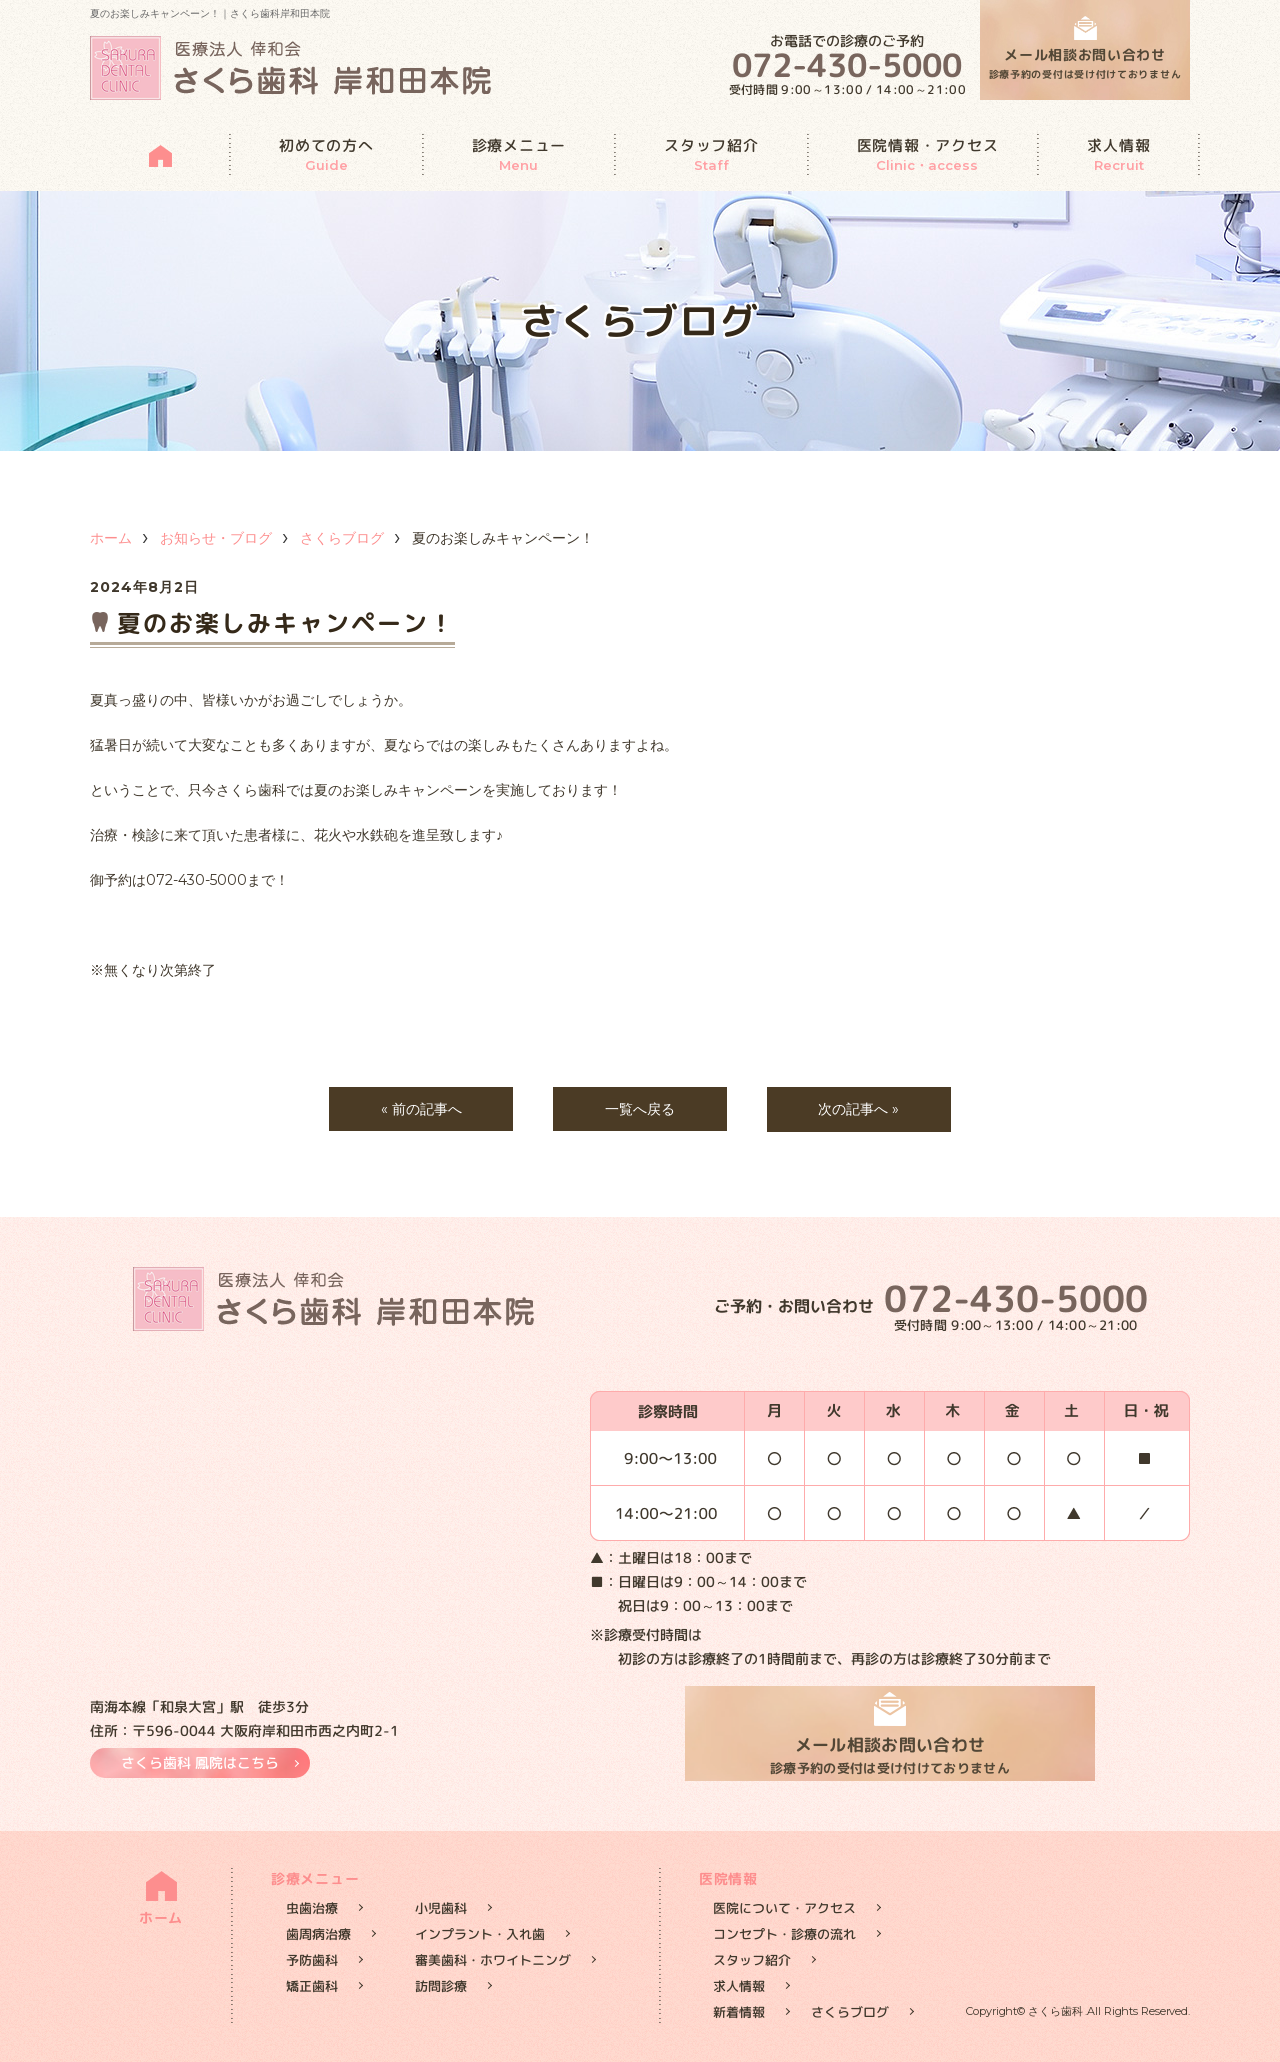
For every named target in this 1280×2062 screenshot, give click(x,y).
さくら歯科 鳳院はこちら (200, 1762)
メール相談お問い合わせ (1085, 64)
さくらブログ (342, 538)
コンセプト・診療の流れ (784, 1934)
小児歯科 (441, 1908)
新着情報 (739, 2012)
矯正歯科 (312, 1986)
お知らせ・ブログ (216, 538)
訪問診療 (441, 1986)
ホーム (111, 538)
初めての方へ (326, 155)
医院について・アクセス (784, 1908)
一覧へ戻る (640, 1109)
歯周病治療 (318, 1934)
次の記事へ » (859, 1109)
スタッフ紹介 (711, 155)
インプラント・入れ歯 (480, 1934)
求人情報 (1118, 155)
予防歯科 (312, 1960)
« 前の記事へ (420, 1109)
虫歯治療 (312, 1908)
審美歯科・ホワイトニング (493, 1960)
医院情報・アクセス (928, 155)
